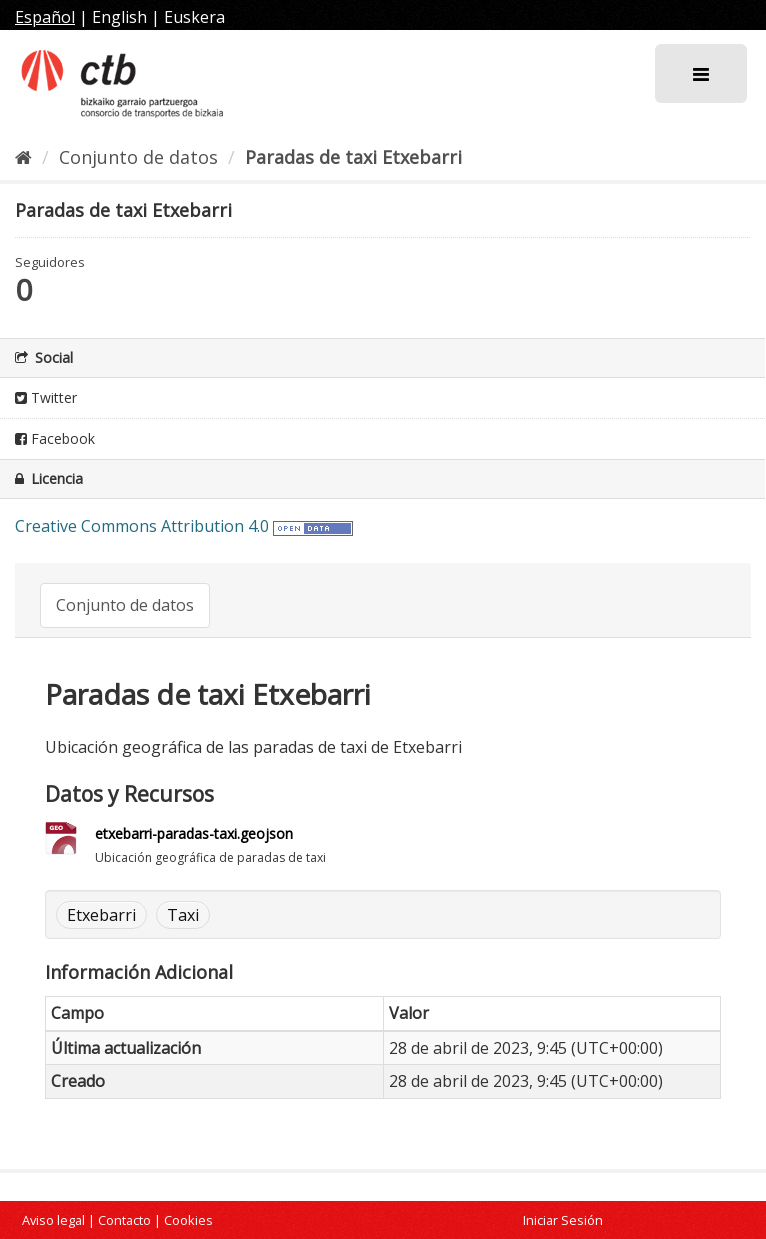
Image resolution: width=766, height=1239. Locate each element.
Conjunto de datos (138, 157)
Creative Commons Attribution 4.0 (142, 526)
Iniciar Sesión (563, 1220)
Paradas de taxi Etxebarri (353, 157)
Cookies (188, 1220)
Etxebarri (101, 915)
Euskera (194, 17)
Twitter (46, 397)
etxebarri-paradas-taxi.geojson (194, 833)
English (119, 17)
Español (45, 17)
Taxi (183, 915)
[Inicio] (23, 157)
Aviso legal (53, 1220)
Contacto (124, 1220)
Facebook (55, 438)
